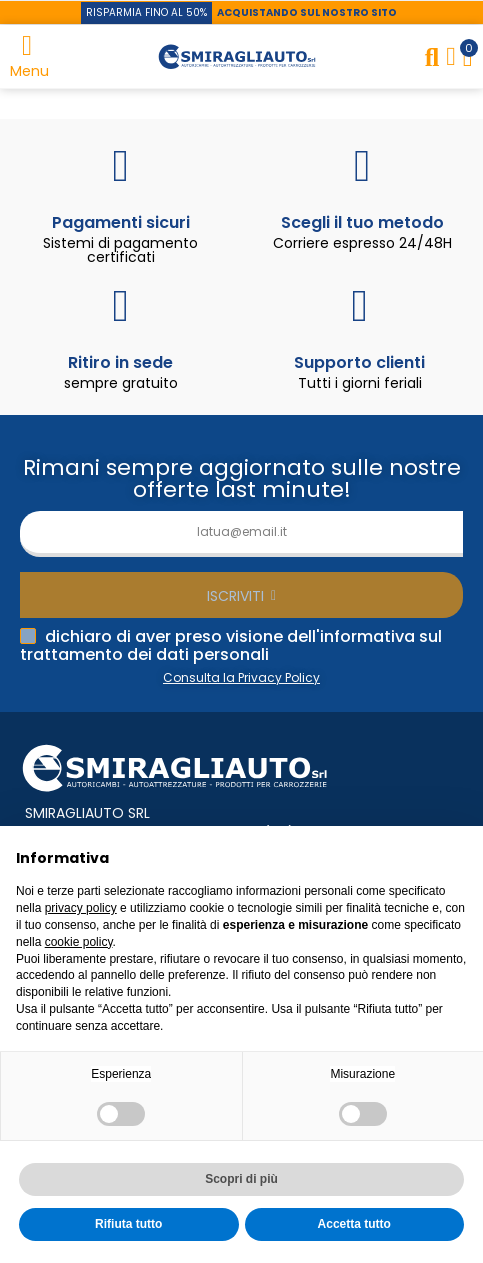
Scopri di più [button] (241, 1179)
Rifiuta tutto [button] (128, 1224)
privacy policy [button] (81, 908)
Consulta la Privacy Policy (241, 677)
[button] (146, 13)
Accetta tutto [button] (354, 1224)
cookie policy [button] (79, 942)
